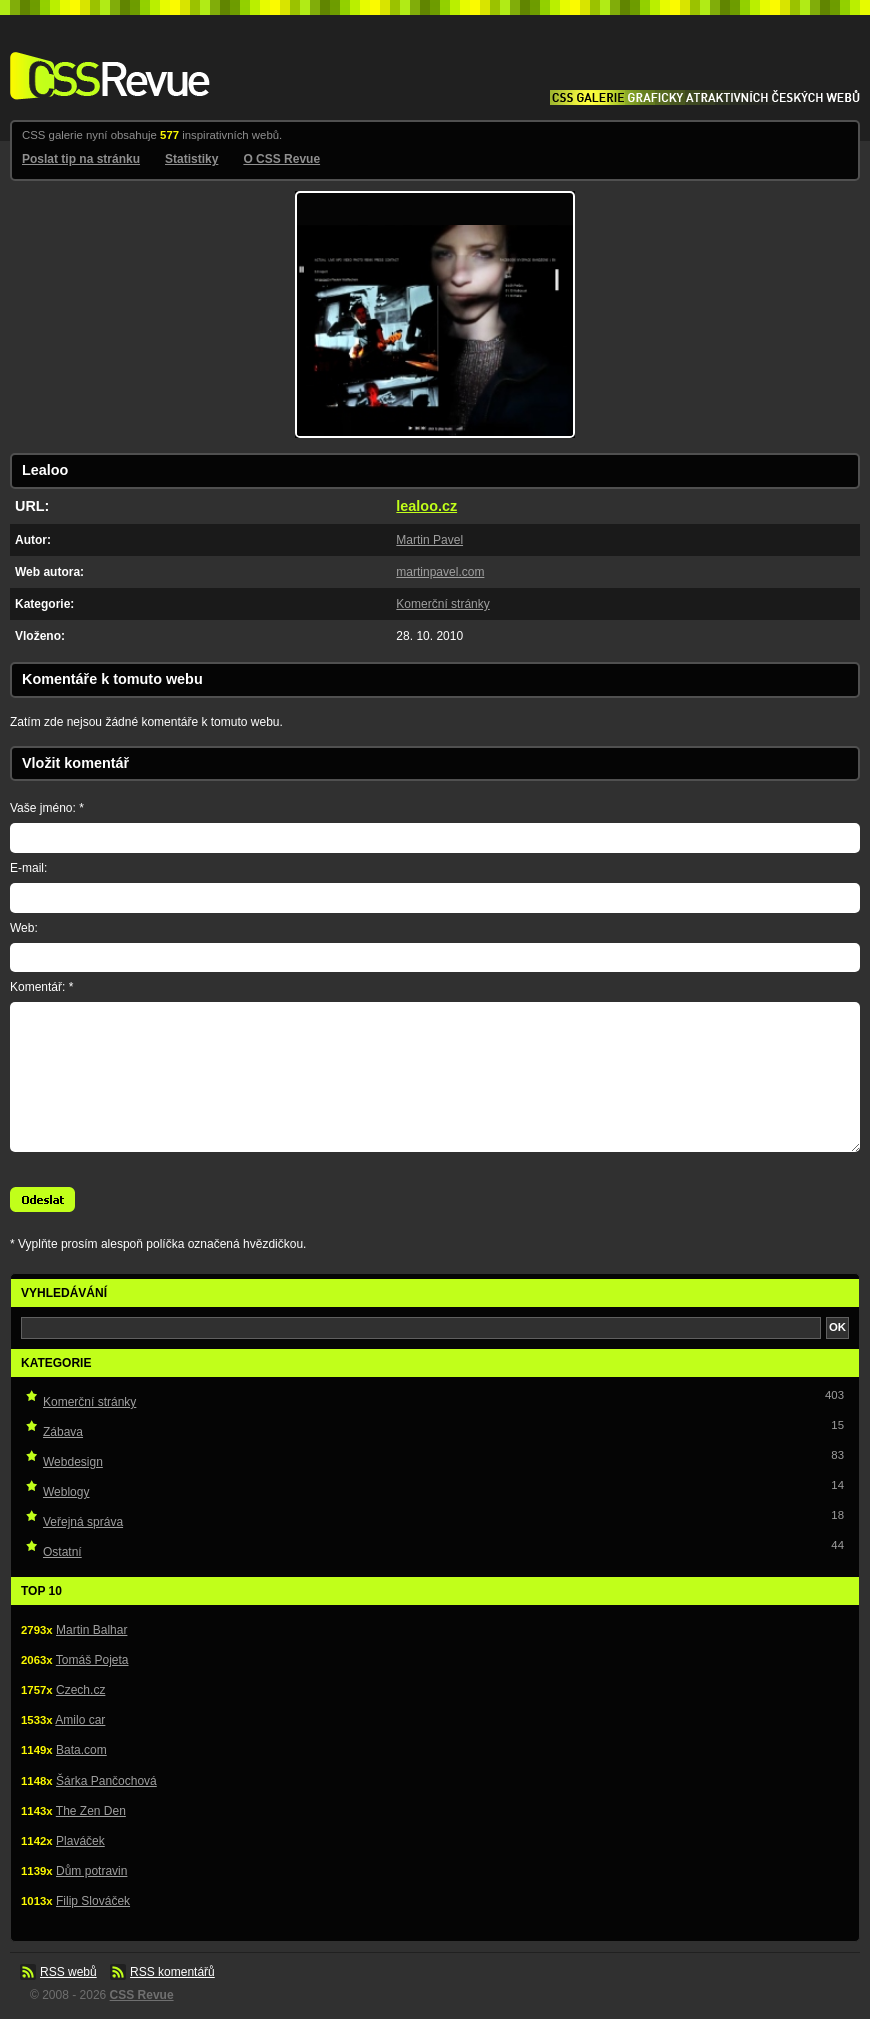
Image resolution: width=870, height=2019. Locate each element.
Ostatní (62, 1552)
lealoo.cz (426, 506)
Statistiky (191, 159)
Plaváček (80, 1841)
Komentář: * (41, 987)
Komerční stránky (442, 604)
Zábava (63, 1432)
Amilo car (80, 1720)
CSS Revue (106, 61)
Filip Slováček (93, 1901)
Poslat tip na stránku (81, 159)
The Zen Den (91, 1811)
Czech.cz (80, 1690)
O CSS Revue (281, 159)
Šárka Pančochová (106, 1781)
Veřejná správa (83, 1522)
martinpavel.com (440, 572)
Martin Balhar (91, 1630)
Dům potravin (91, 1871)
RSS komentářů (172, 1972)
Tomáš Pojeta (92, 1660)
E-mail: (28, 868)
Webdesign (73, 1462)
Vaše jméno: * (47, 808)
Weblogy (66, 1492)
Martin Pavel (429, 540)
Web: (24, 928)
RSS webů (68, 1972)
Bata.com (81, 1750)
